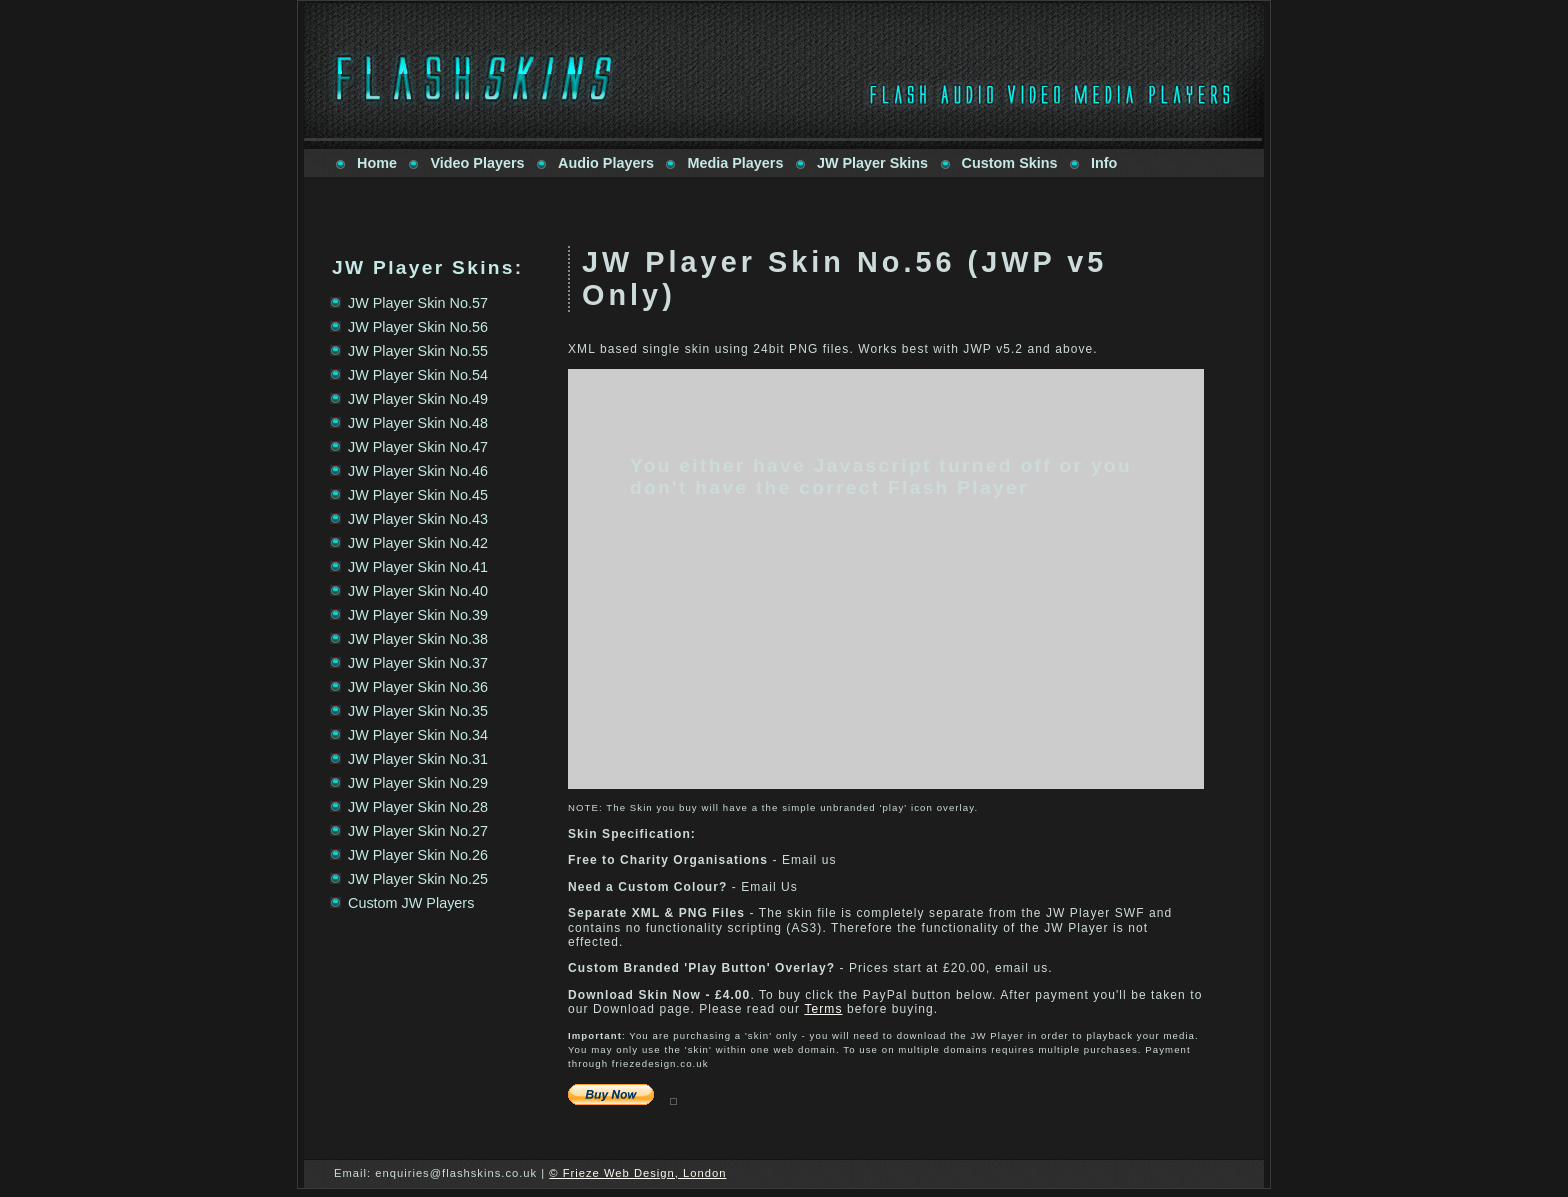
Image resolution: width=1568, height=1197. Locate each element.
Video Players (477, 163)
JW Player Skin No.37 (418, 663)
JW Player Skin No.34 (418, 735)
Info (1104, 163)
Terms (823, 1009)
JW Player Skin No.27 (418, 831)
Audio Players (606, 163)
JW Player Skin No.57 (418, 303)
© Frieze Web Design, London (637, 1173)
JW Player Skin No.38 (418, 639)
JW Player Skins (872, 163)
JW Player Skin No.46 (418, 471)
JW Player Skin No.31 (418, 759)
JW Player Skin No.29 (418, 783)
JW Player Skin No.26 (418, 855)
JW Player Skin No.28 (418, 807)
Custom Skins (1010, 163)
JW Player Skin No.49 (418, 399)
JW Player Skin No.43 (418, 519)
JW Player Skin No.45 (418, 495)
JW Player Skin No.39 (418, 615)
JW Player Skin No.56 (418, 327)
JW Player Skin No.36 (418, 687)
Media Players (735, 163)
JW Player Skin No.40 (418, 591)
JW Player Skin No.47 (418, 447)
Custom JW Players (411, 903)
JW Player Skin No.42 (418, 543)
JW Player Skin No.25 (418, 879)
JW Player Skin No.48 (418, 423)
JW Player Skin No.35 (418, 711)
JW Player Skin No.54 (418, 375)
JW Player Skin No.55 (418, 351)
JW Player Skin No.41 (418, 567)
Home (377, 163)
